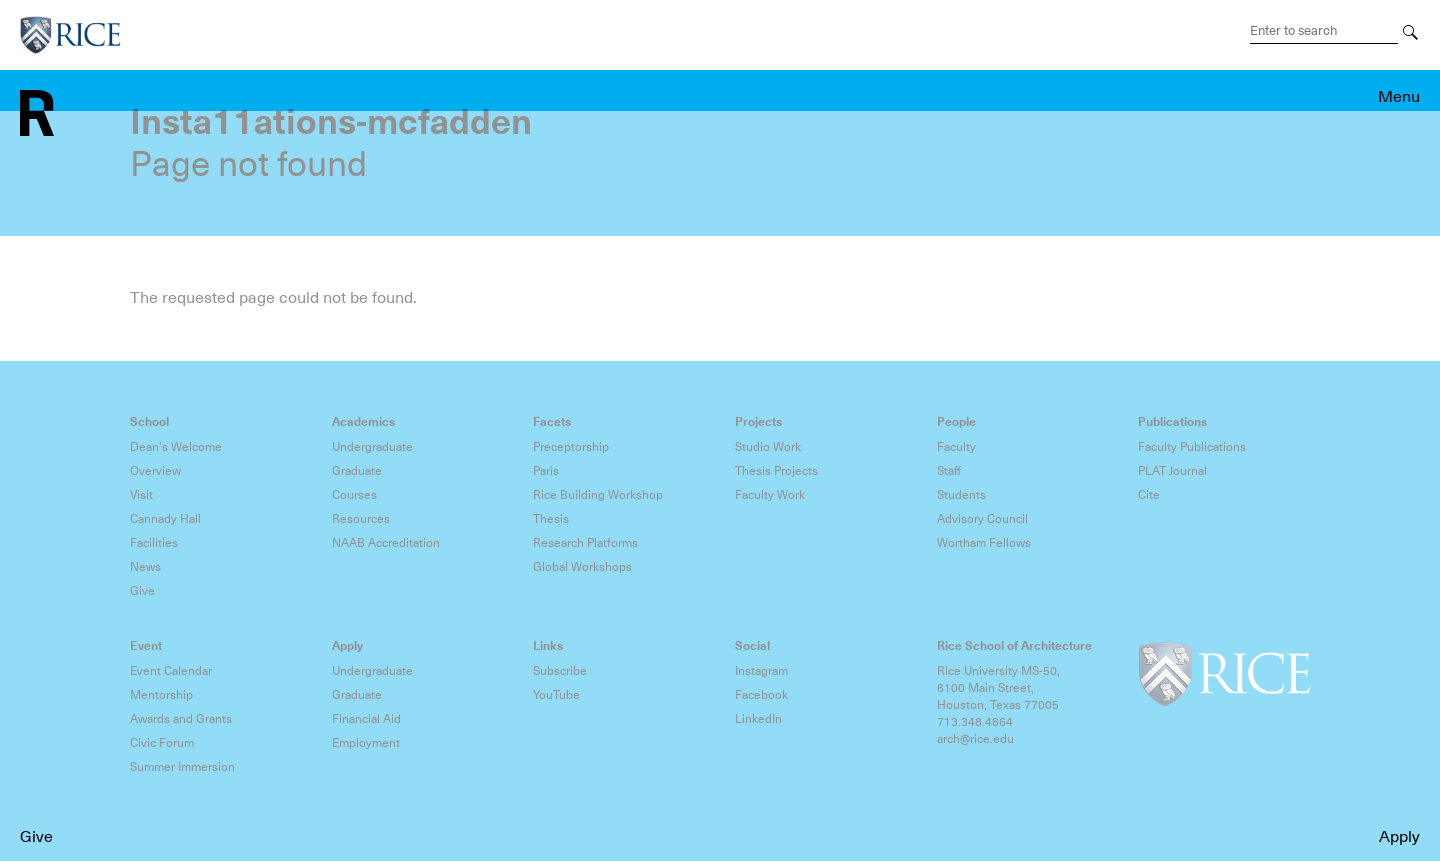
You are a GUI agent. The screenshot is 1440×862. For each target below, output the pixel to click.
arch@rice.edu (975, 739)
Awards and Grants (181, 719)
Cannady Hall (165, 519)
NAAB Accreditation (386, 543)
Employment (366, 743)
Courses (354, 495)
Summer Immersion (182, 767)
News (145, 567)
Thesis (551, 519)
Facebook (761, 695)
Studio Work (768, 447)
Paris (546, 471)
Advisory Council (982, 519)
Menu (1399, 97)
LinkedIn (758, 719)
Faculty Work (770, 495)
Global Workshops (582, 567)
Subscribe (560, 671)
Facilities (154, 543)
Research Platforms (585, 543)
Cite (1149, 495)
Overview (155, 471)
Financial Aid (366, 719)
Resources (361, 519)
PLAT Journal (1172, 471)
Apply (1399, 837)
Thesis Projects (776, 471)
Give (36, 837)
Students (961, 495)
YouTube (556, 695)
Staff (949, 471)
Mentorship (161, 695)
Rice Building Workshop (598, 495)
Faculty (956, 447)
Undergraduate (372, 447)
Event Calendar (171, 671)
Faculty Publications (1192, 447)
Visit (141, 495)
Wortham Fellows (984, 543)
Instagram (761, 671)
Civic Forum (162, 743)
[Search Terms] (1324, 31)
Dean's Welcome (176, 447)
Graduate (357, 471)
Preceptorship (571, 447)
